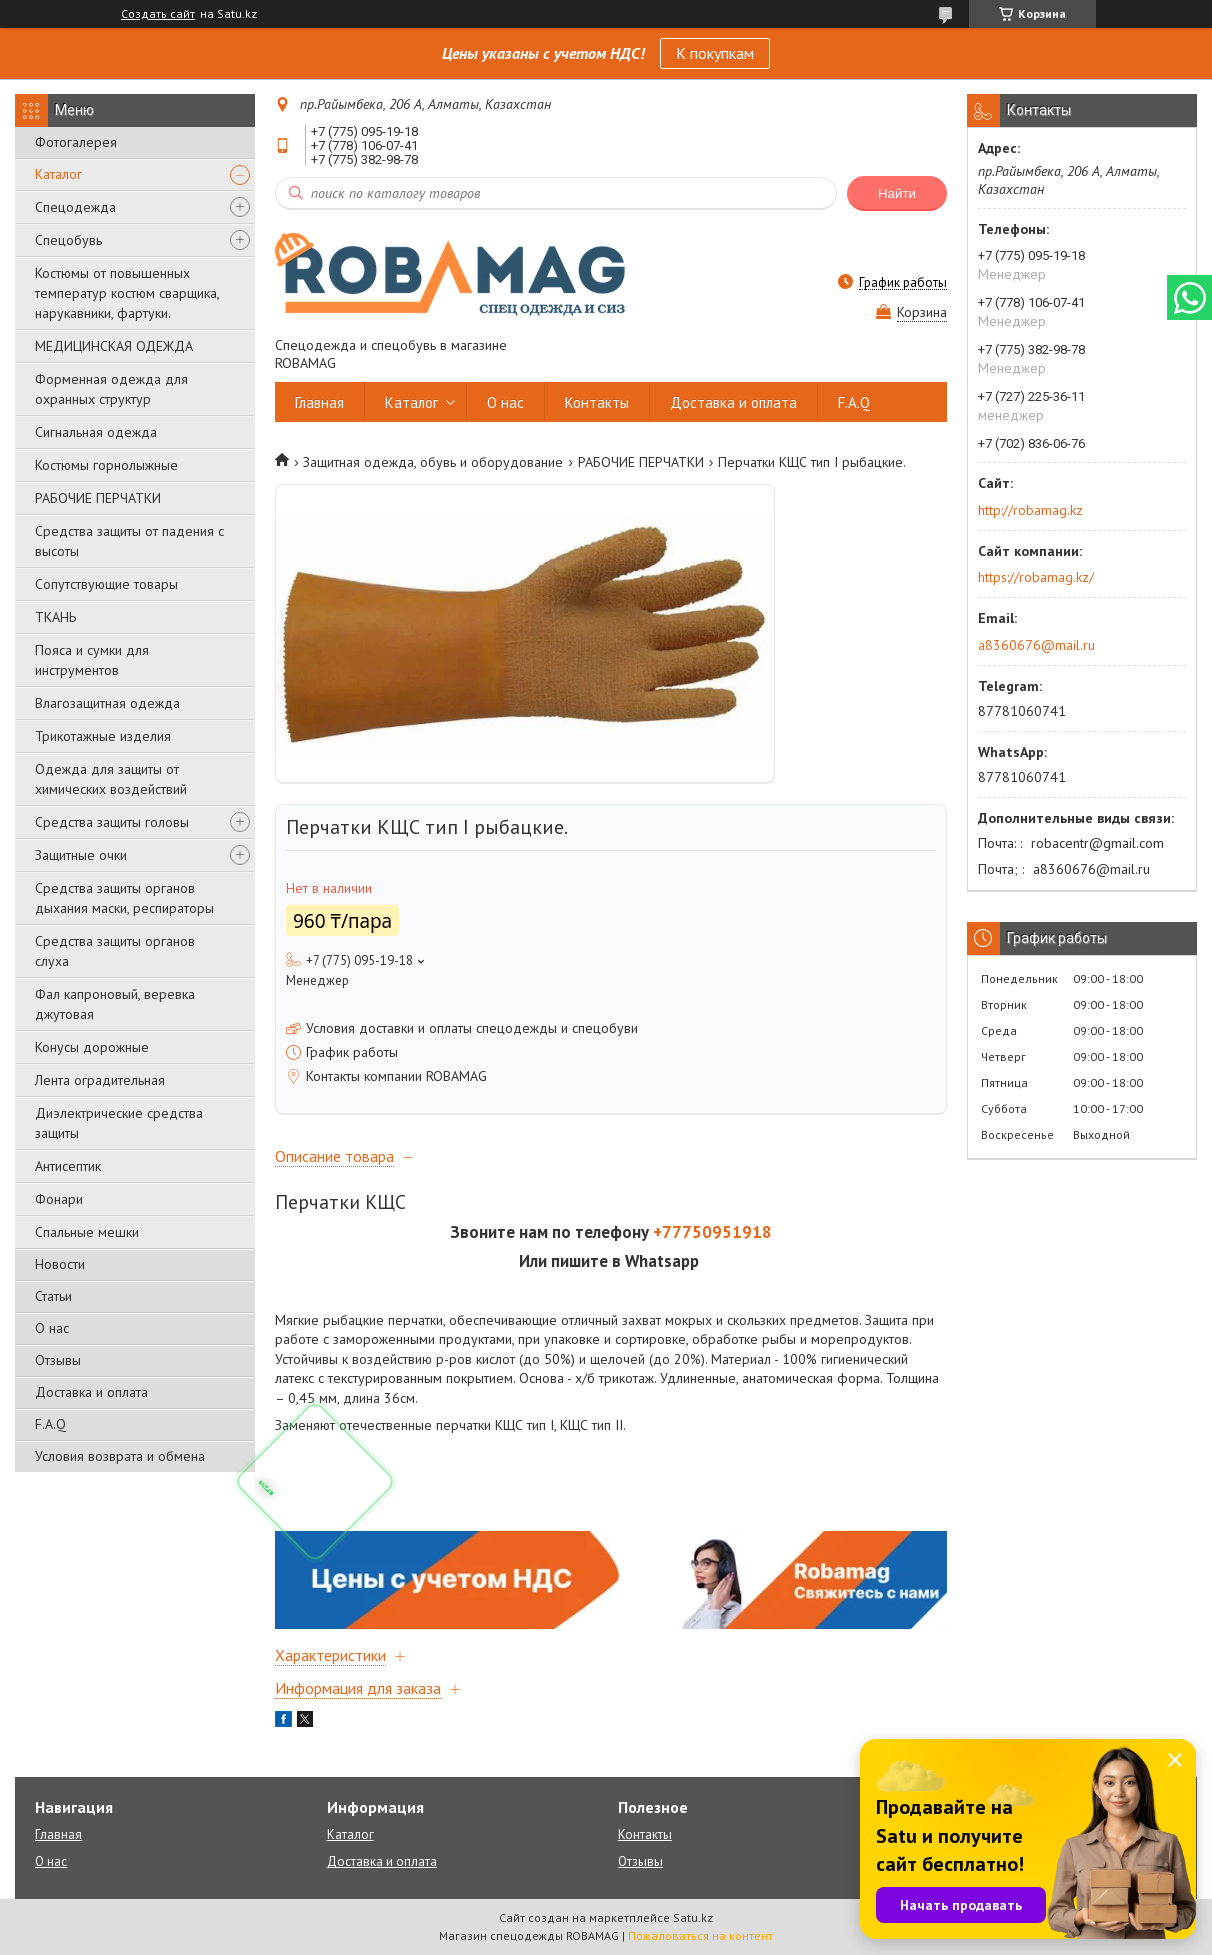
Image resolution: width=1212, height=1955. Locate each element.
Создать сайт (158, 14)
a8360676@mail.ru (1036, 645)
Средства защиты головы (112, 822)
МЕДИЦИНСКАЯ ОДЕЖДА (114, 346)
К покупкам (715, 53)
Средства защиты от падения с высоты (129, 541)
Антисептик (68, 1166)
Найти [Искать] (897, 193)
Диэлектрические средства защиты (119, 1123)
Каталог (58, 174)
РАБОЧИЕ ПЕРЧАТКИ (98, 498)
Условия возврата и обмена (120, 1456)
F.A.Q (50, 1424)
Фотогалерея (76, 142)
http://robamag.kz (1030, 510)
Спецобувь (68, 240)
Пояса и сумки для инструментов (92, 660)
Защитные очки (81, 855)
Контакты (597, 402)
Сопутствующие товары (106, 584)
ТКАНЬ (55, 617)
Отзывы (58, 1360)
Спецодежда (75, 207)
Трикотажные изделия (103, 736)
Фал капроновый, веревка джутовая (115, 1004)
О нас (52, 1328)
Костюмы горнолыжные (106, 465)
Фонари (59, 1199)
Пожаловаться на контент (700, 1935)
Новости (60, 1264)
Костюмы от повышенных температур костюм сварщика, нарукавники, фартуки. (127, 293)
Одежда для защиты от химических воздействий (111, 779)
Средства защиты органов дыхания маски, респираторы (124, 898)
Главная (319, 402)
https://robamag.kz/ (1036, 577)
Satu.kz (693, 1917)
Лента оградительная (100, 1080)
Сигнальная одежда (96, 432)
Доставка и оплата (91, 1392)
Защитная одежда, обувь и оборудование (433, 462)
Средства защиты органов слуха (115, 951)
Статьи (53, 1296)
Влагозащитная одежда (107, 703)
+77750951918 (712, 1232)
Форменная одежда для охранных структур (111, 389)
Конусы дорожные (92, 1047)
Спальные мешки (87, 1232)
